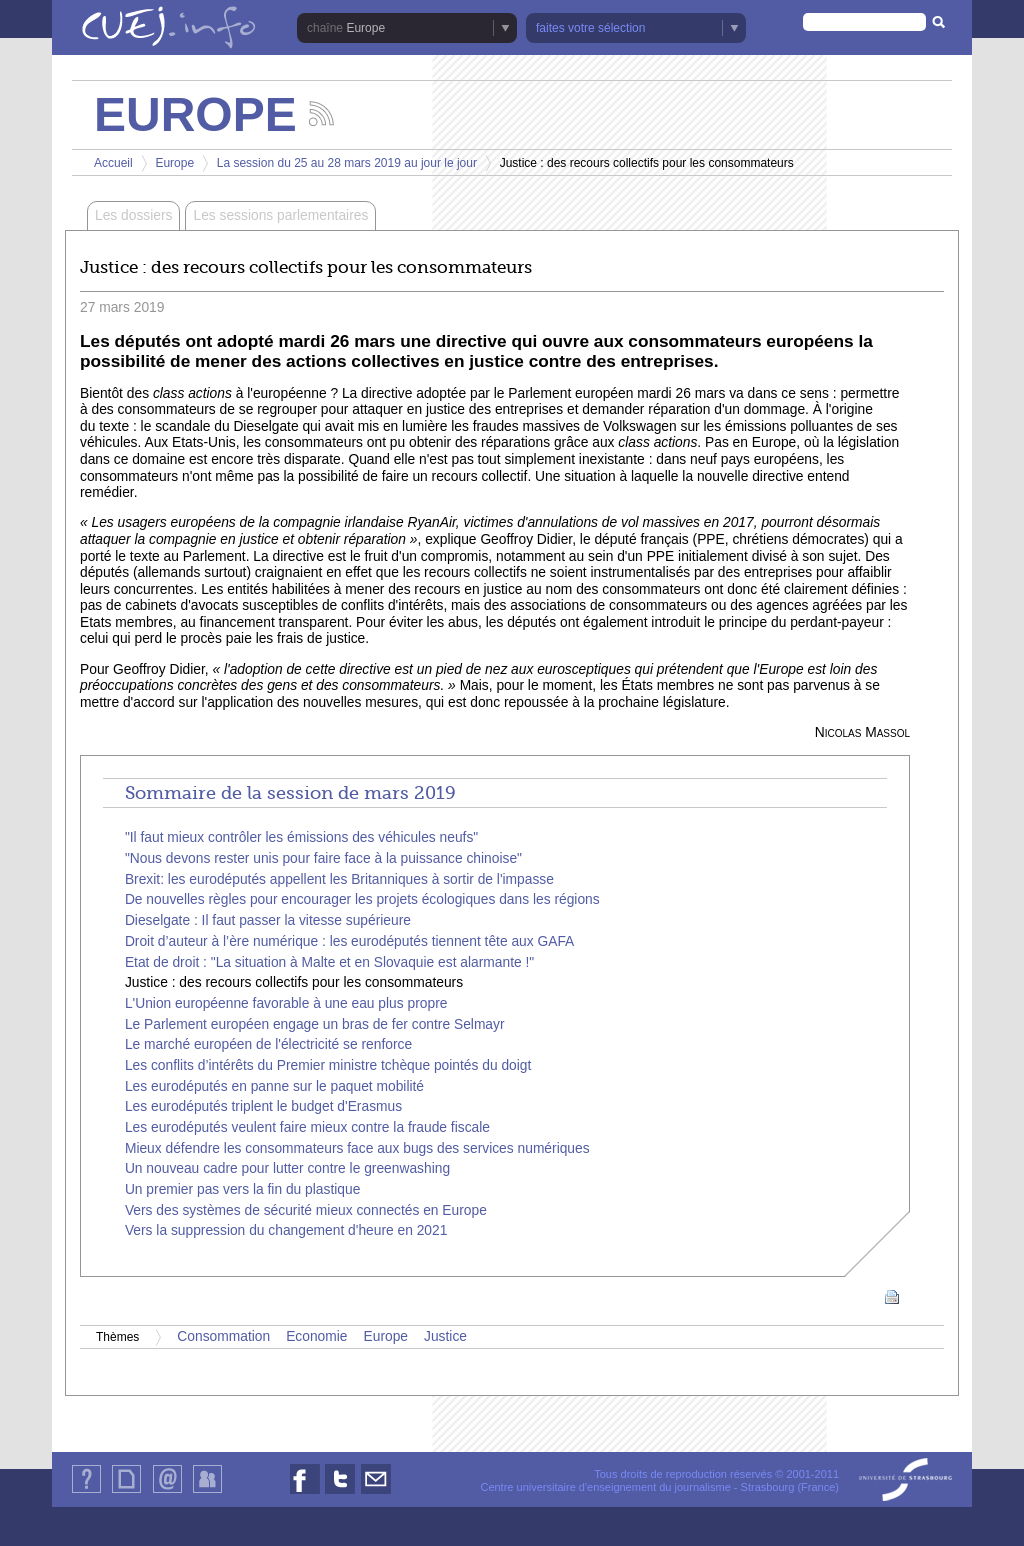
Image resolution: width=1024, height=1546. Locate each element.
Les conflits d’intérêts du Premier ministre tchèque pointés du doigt (328, 1065)
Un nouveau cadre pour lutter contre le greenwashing (287, 1168)
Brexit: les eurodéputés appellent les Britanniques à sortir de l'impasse (339, 879)
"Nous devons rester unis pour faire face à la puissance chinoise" (323, 858)
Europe (365, 28)
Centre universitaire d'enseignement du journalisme (605, 1487)
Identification (207, 1492)
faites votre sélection (590, 28)
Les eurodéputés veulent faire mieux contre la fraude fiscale (307, 1127)
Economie (316, 1336)
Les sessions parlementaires (280, 215)
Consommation (223, 1336)
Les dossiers (133, 215)
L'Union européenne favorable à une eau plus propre (286, 1003)
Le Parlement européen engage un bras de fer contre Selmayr (315, 1024)
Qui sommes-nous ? (86, 1492)
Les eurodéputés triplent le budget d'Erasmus (263, 1106)
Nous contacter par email (376, 1493)
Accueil (113, 163)
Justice (445, 1336)
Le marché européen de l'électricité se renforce (268, 1044)
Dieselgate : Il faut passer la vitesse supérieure (268, 920)
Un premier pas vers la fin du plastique (242, 1189)
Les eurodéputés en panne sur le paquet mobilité (274, 1086)
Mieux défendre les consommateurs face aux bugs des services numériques (357, 1148)
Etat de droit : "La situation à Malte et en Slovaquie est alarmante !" (329, 962)
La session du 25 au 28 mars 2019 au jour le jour (347, 163)
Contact (167, 1492)
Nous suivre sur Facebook (305, 1493)
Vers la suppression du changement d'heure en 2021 (286, 1230)
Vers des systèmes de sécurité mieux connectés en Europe (306, 1210)
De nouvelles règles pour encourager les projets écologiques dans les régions (362, 899)
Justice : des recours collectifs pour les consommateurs (294, 982)
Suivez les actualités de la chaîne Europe (321, 113)
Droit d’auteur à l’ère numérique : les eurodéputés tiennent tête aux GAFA (349, 941)
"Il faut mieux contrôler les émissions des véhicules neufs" (301, 837)
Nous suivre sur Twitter (340, 1493)
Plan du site (126, 1492)
